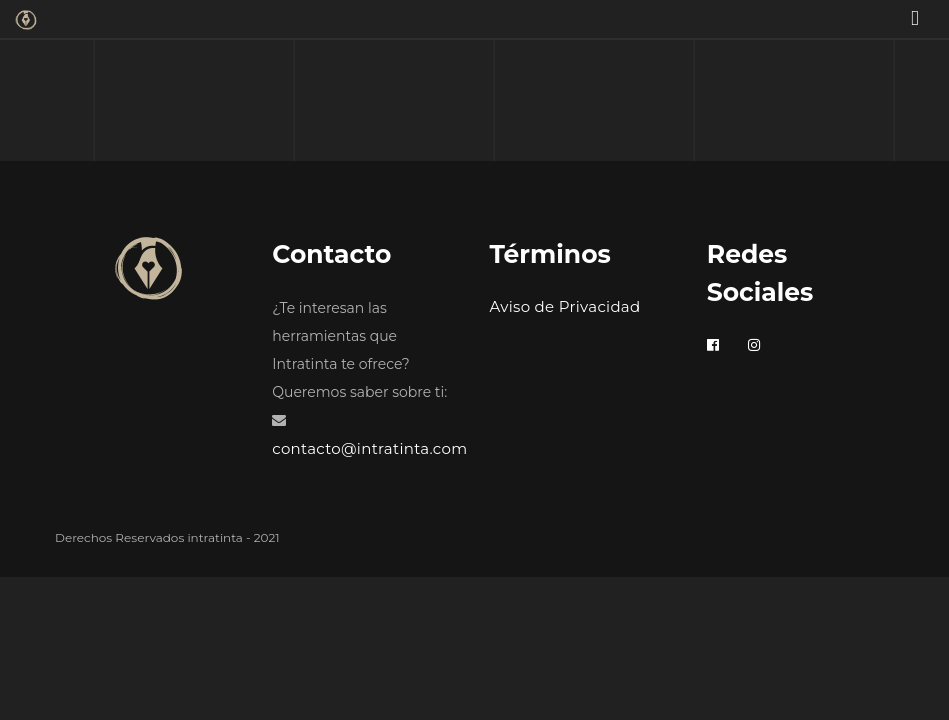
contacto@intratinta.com (369, 448)
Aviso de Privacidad (565, 306)
